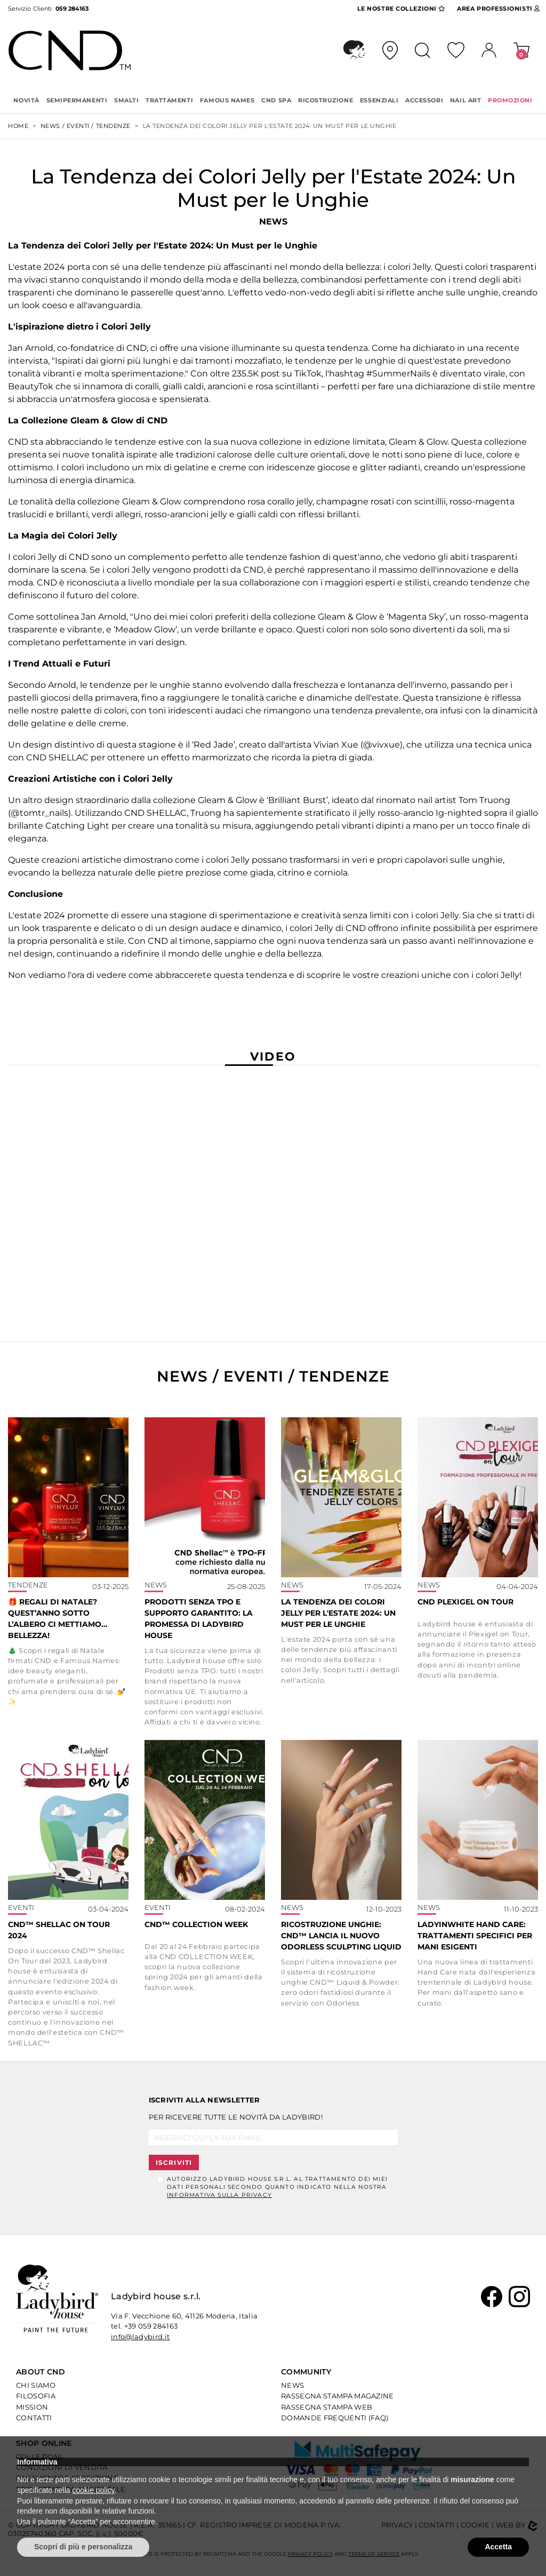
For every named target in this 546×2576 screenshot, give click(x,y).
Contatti (34, 2417)
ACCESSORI (424, 100)
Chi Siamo (35, 2385)
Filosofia (35, 2396)
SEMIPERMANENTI (77, 100)
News (292, 2385)
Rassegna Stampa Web (326, 2407)
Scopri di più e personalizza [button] (83, 2546)
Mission (32, 2407)
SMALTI (126, 100)
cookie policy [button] (94, 2490)
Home (18, 126)
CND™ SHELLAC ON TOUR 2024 (59, 1930)
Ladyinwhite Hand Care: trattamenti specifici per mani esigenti (474, 1936)
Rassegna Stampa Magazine (337, 2396)
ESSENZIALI (379, 100)
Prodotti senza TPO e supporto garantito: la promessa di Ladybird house (198, 1618)
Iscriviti (174, 2162)
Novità (26, 100)
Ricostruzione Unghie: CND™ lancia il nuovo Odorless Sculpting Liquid (341, 1936)
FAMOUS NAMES (227, 100)
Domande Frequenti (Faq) (334, 2417)
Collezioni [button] (401, 8)
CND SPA (276, 100)
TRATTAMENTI (169, 100)
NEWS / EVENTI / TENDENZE (86, 126)
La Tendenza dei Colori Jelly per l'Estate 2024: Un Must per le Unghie (338, 1613)
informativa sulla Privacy (219, 2195)
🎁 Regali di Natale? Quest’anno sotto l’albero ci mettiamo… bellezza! (57, 1618)
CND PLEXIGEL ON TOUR (465, 1602)
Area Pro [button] (498, 8)
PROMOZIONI (510, 100)
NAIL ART (465, 100)
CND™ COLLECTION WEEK (196, 1924)
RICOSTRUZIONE (325, 100)
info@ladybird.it (140, 2336)
